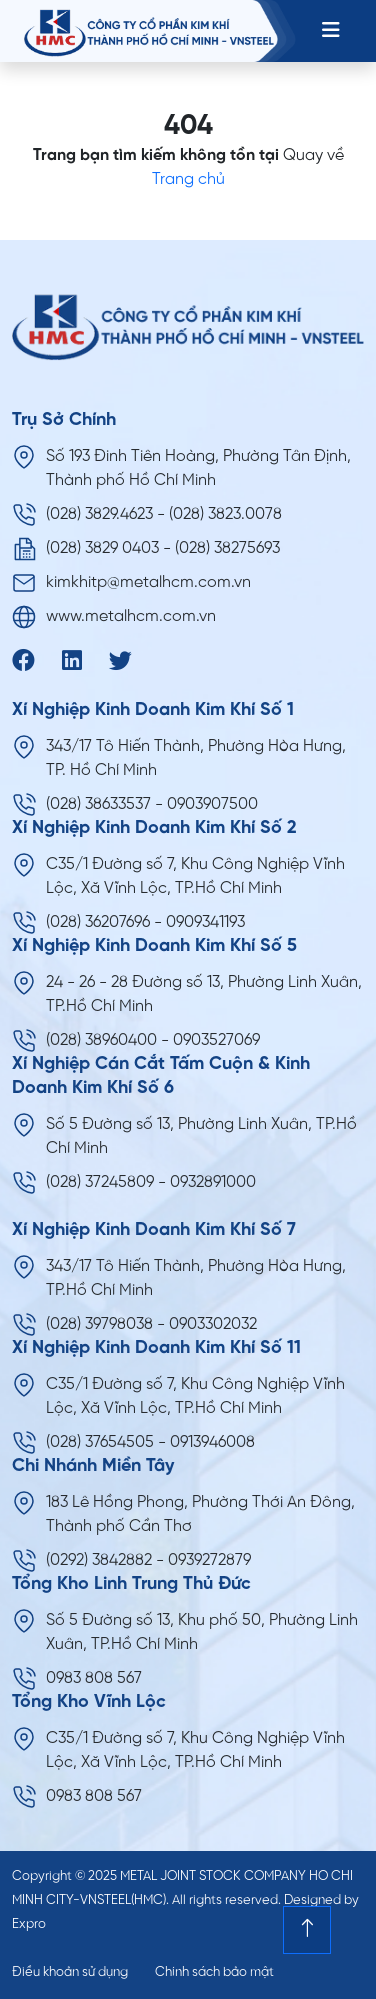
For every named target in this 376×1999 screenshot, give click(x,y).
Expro (29, 1924)
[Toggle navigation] (331, 31)
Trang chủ (188, 179)
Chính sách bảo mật (214, 1972)
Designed (312, 1900)
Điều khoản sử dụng (70, 1972)
